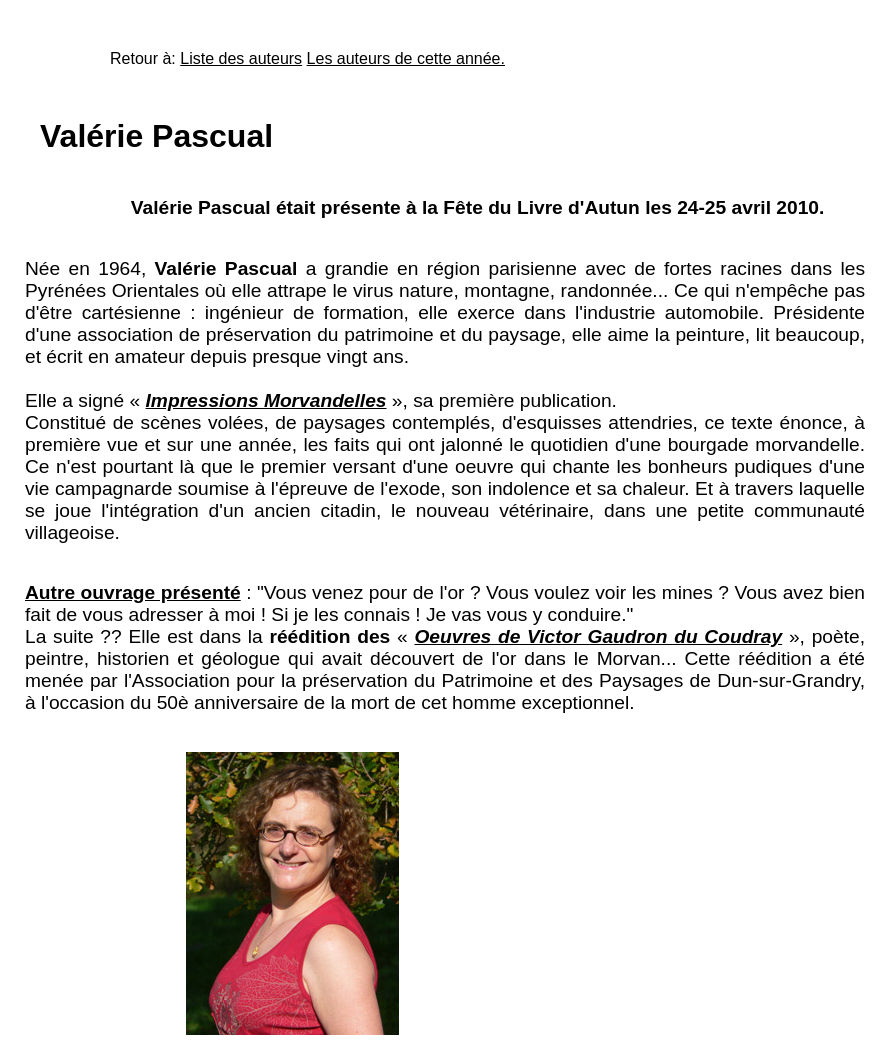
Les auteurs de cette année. (406, 58)
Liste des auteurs (241, 58)
